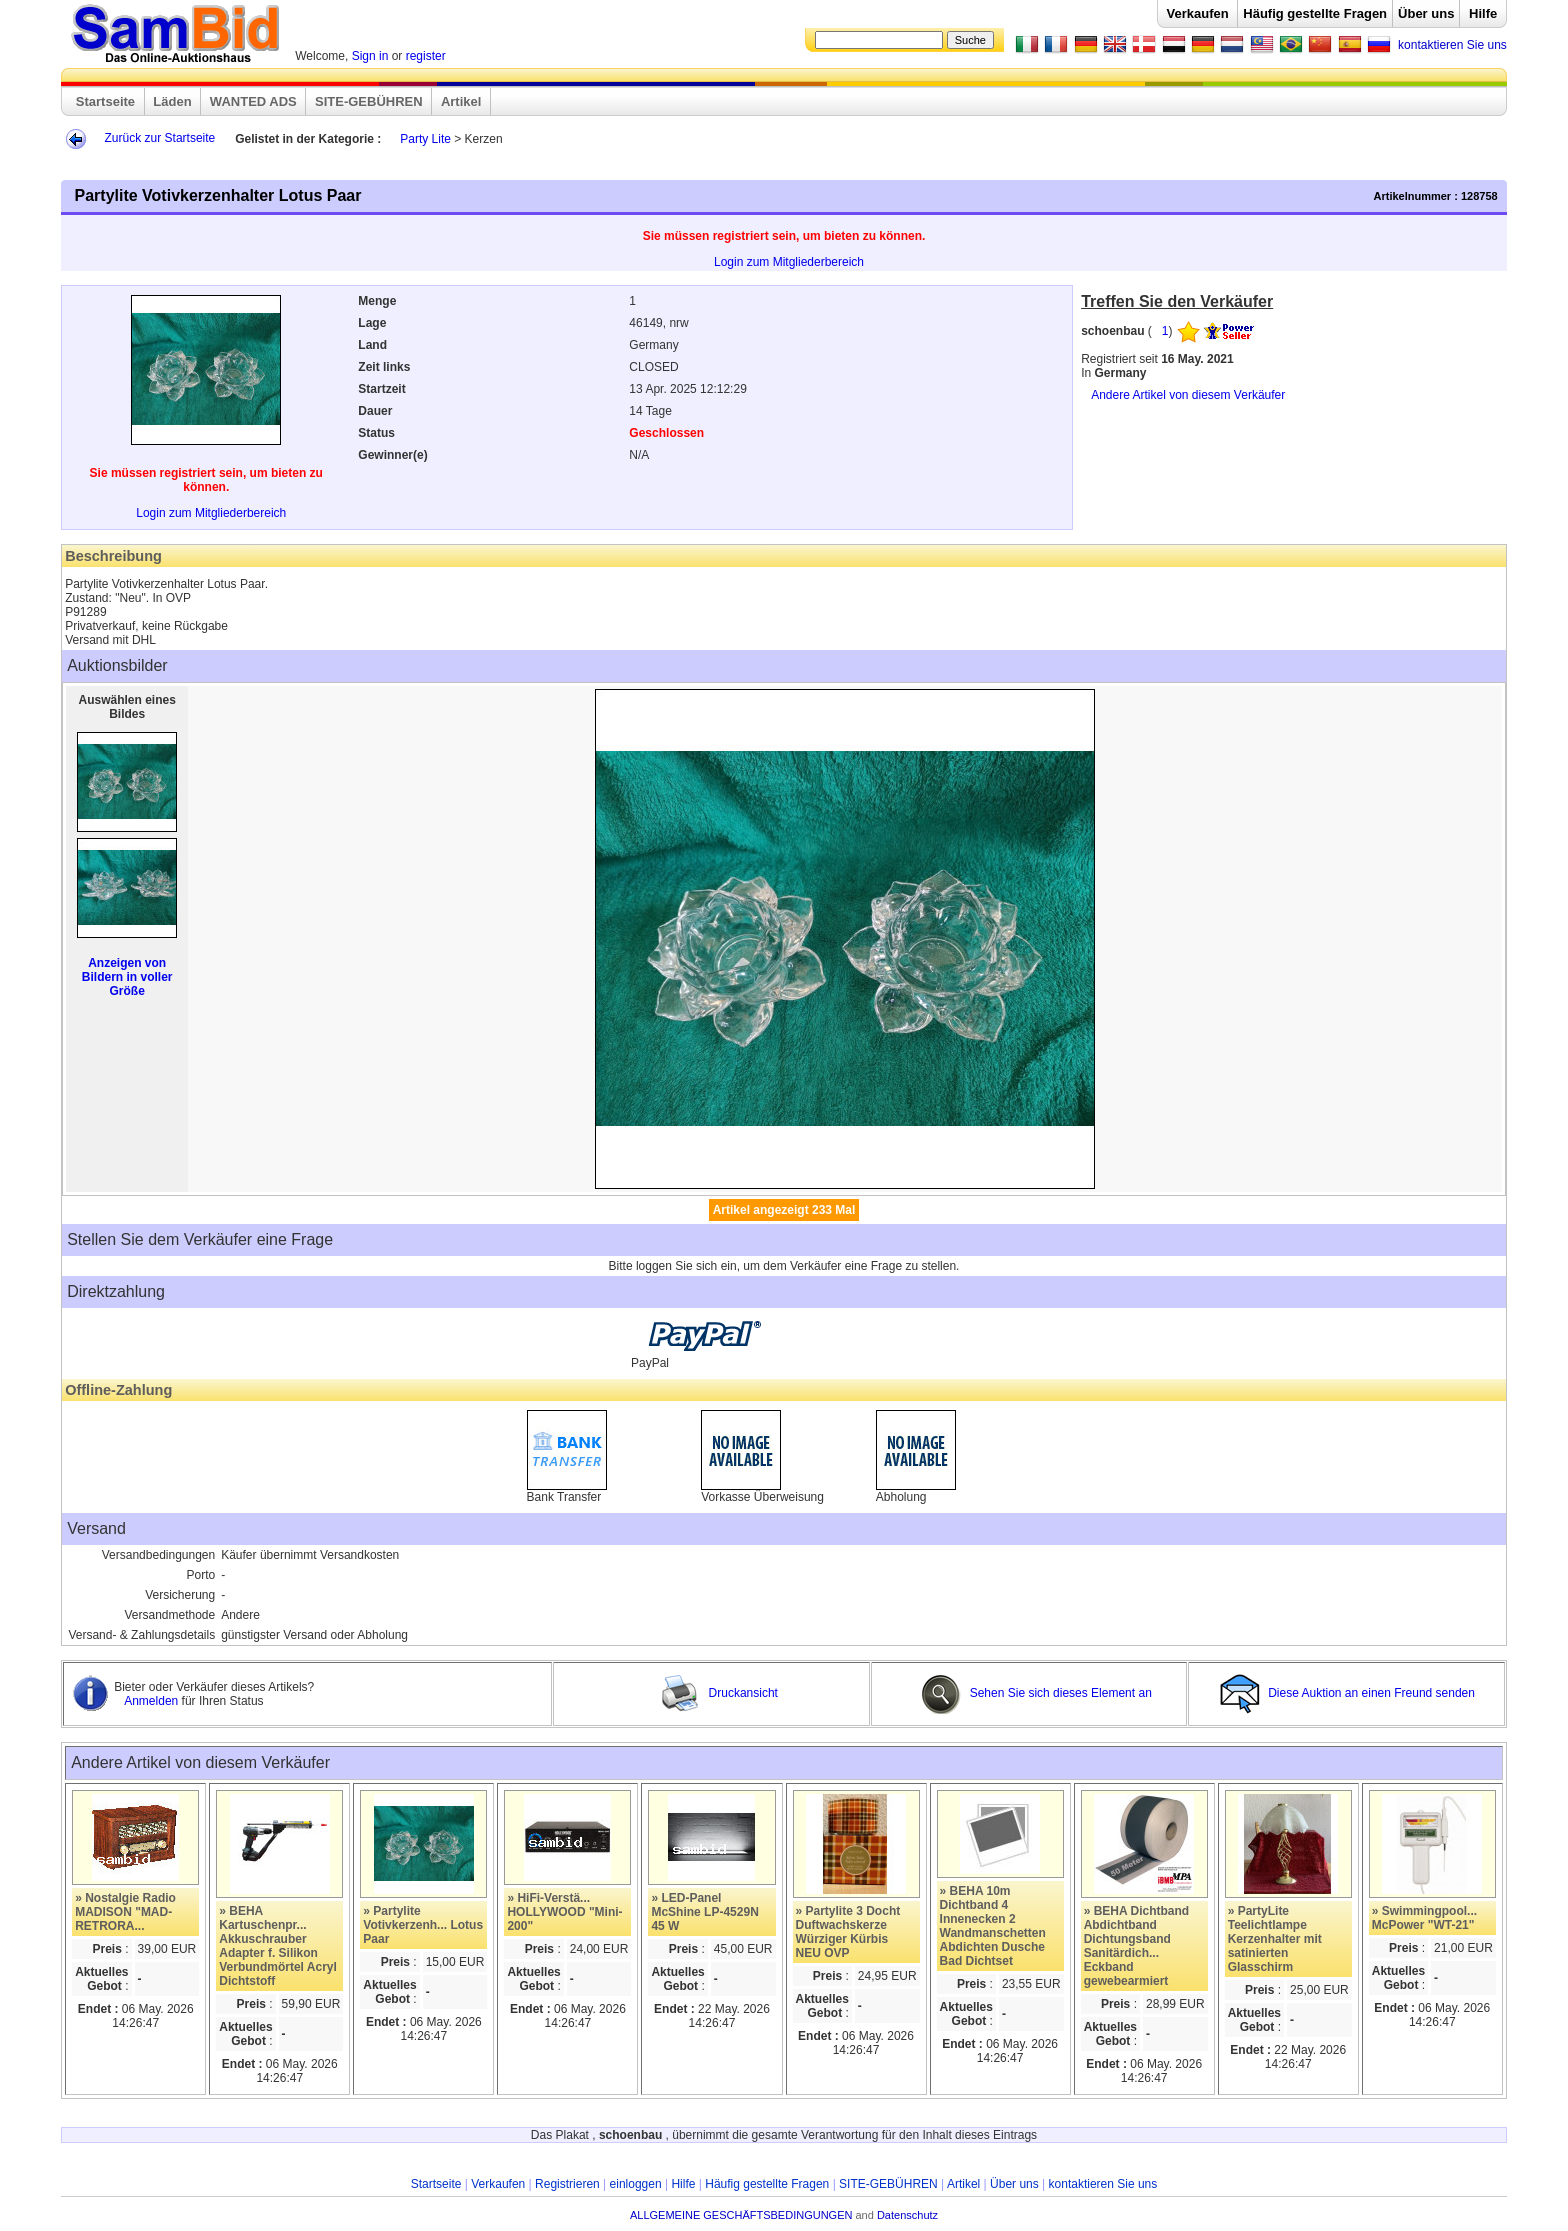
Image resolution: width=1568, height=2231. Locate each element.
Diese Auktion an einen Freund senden (1349, 1693)
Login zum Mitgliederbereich (789, 262)
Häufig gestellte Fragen (1315, 13)
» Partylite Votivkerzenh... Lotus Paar (423, 1925)
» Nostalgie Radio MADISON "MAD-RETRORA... (125, 1912)
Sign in (370, 56)
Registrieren (567, 2184)
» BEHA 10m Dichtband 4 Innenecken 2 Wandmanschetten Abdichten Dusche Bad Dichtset (993, 1926)
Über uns (1426, 13)
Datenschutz (907, 2215)
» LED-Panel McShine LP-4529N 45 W (704, 1912)
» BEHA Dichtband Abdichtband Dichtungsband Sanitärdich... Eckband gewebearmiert (1137, 1946)
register (426, 56)
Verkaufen (1198, 13)
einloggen (636, 2184)
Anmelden (152, 1701)
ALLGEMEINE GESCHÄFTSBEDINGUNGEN (741, 2215)
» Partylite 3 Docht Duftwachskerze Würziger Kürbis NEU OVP (848, 1932)
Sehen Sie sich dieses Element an (1036, 1693)
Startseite (105, 101)
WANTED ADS (253, 101)
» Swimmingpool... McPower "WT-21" (1424, 1918)
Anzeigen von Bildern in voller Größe (127, 977)
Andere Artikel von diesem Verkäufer (1188, 395)
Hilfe (1483, 13)
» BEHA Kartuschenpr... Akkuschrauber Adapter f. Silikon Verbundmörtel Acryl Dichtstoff (278, 1946)
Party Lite (425, 139)
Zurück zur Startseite (160, 138)
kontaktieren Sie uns (1452, 45)
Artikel (461, 101)
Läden (172, 101)
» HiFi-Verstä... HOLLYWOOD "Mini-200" (564, 1912)
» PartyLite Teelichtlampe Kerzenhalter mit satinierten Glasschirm (1275, 1939)
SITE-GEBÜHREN (369, 101)
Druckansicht (719, 1693)
